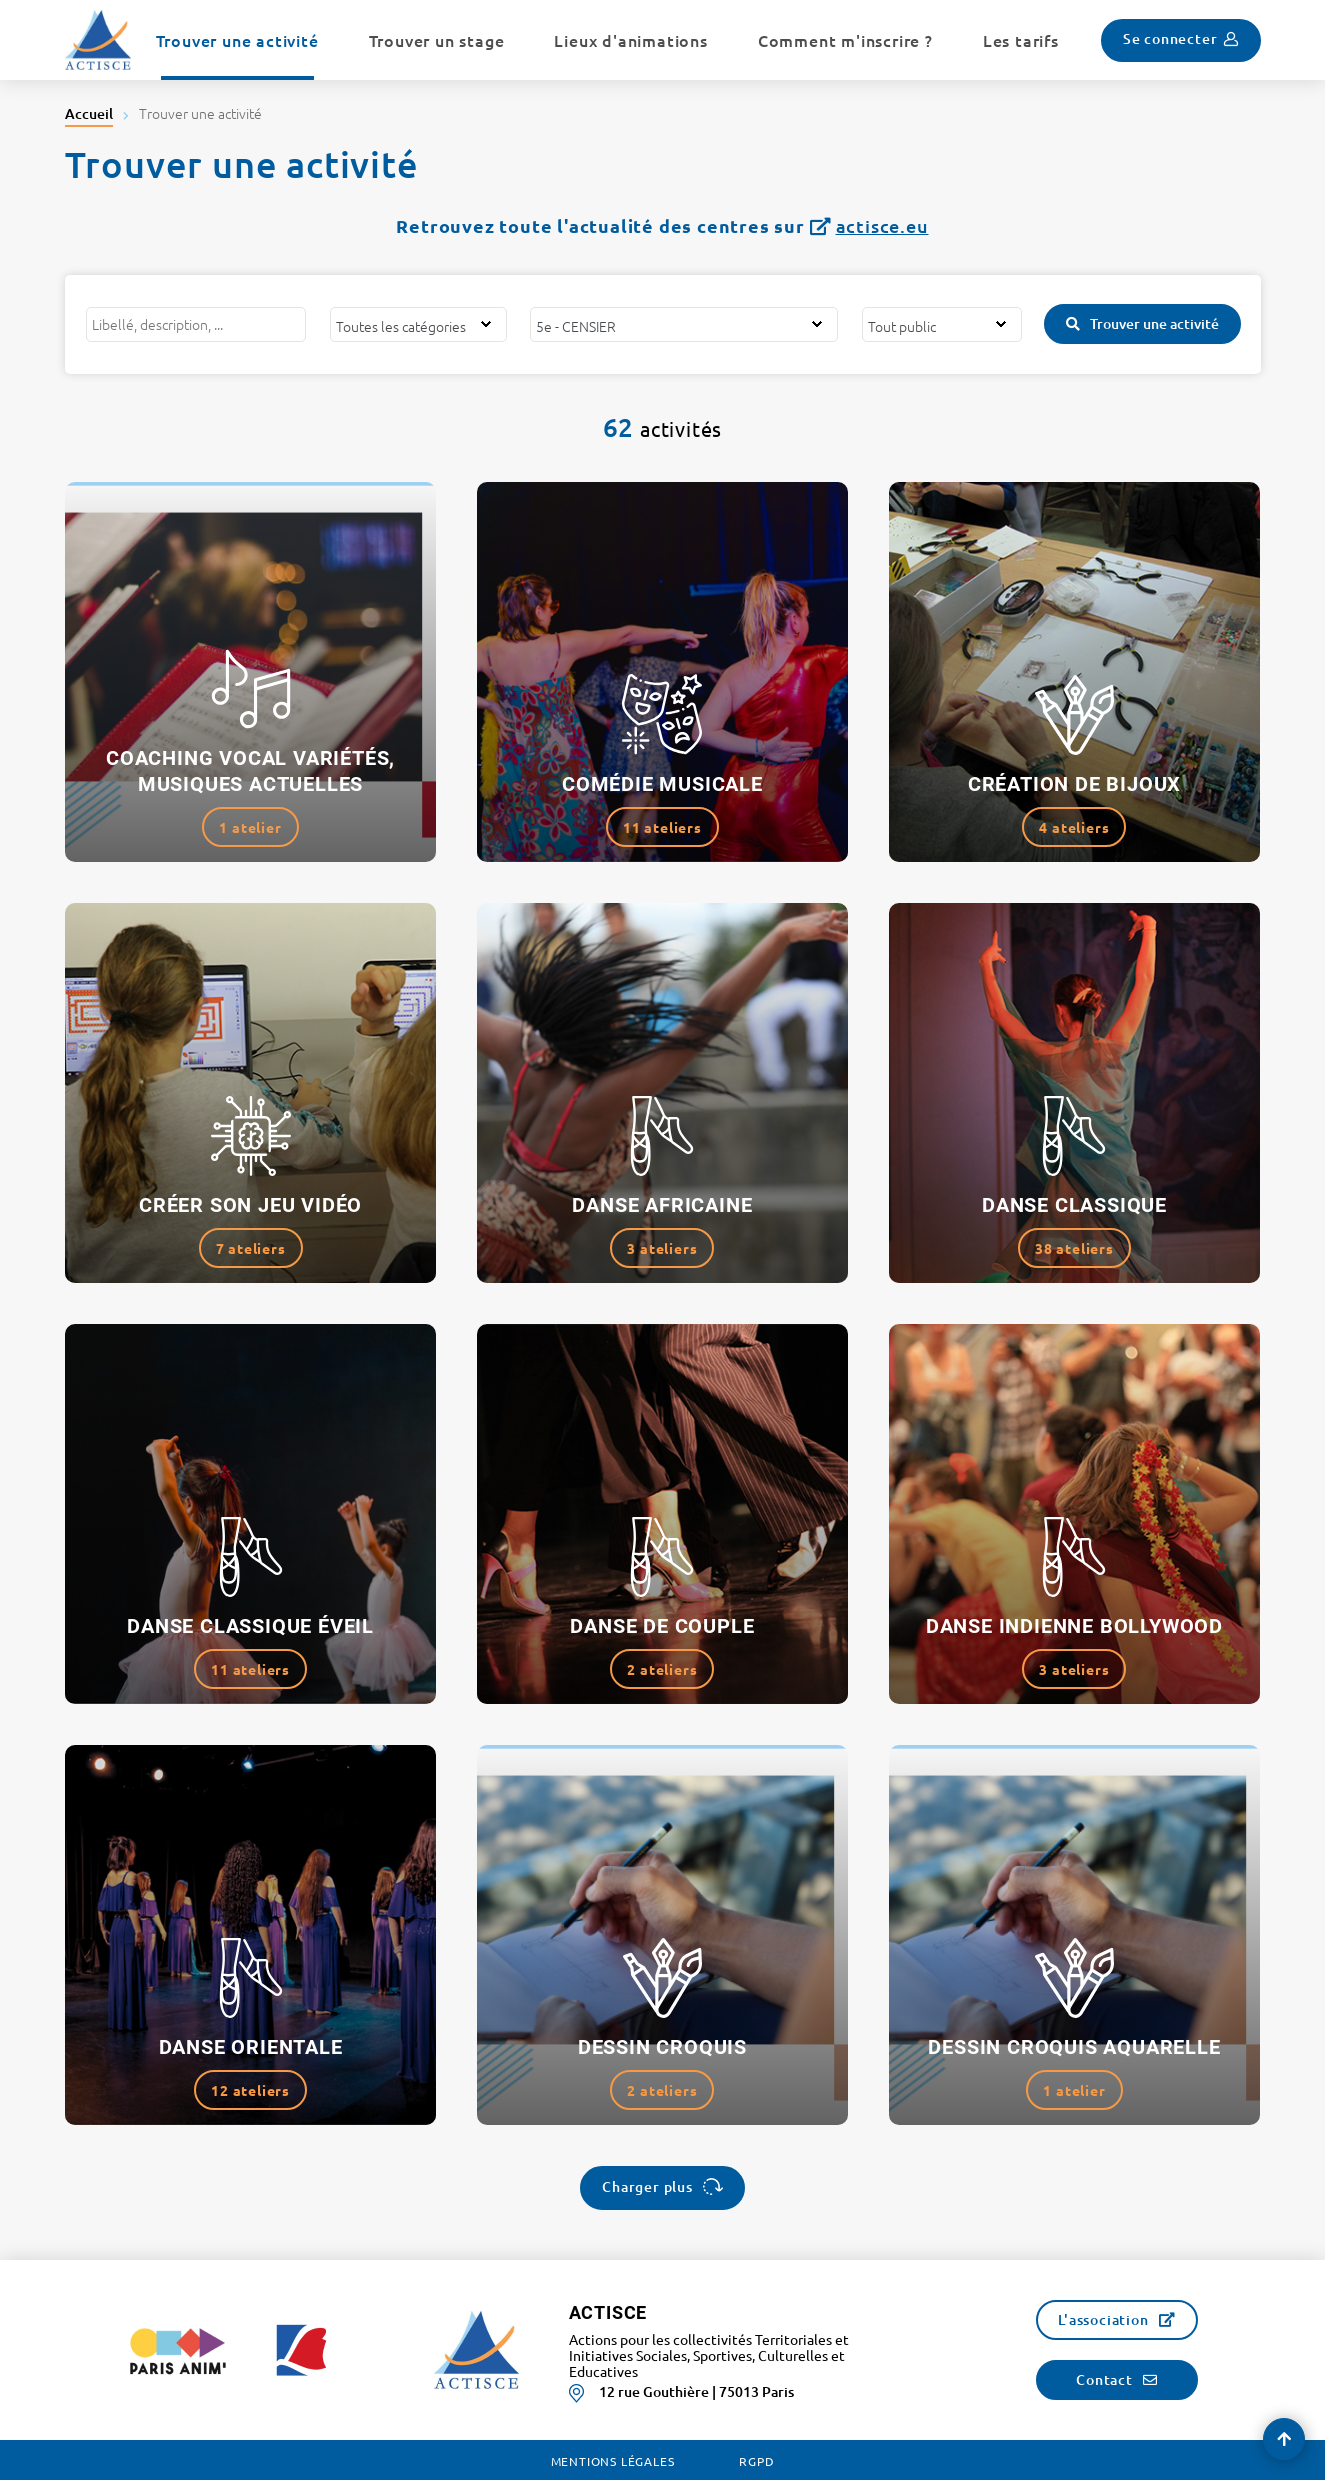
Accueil (89, 113)
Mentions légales (613, 2461)
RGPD (756, 2461)
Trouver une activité (1154, 323)
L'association (1103, 2319)
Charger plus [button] (647, 2186)
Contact (1104, 2379)
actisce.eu (882, 225)
